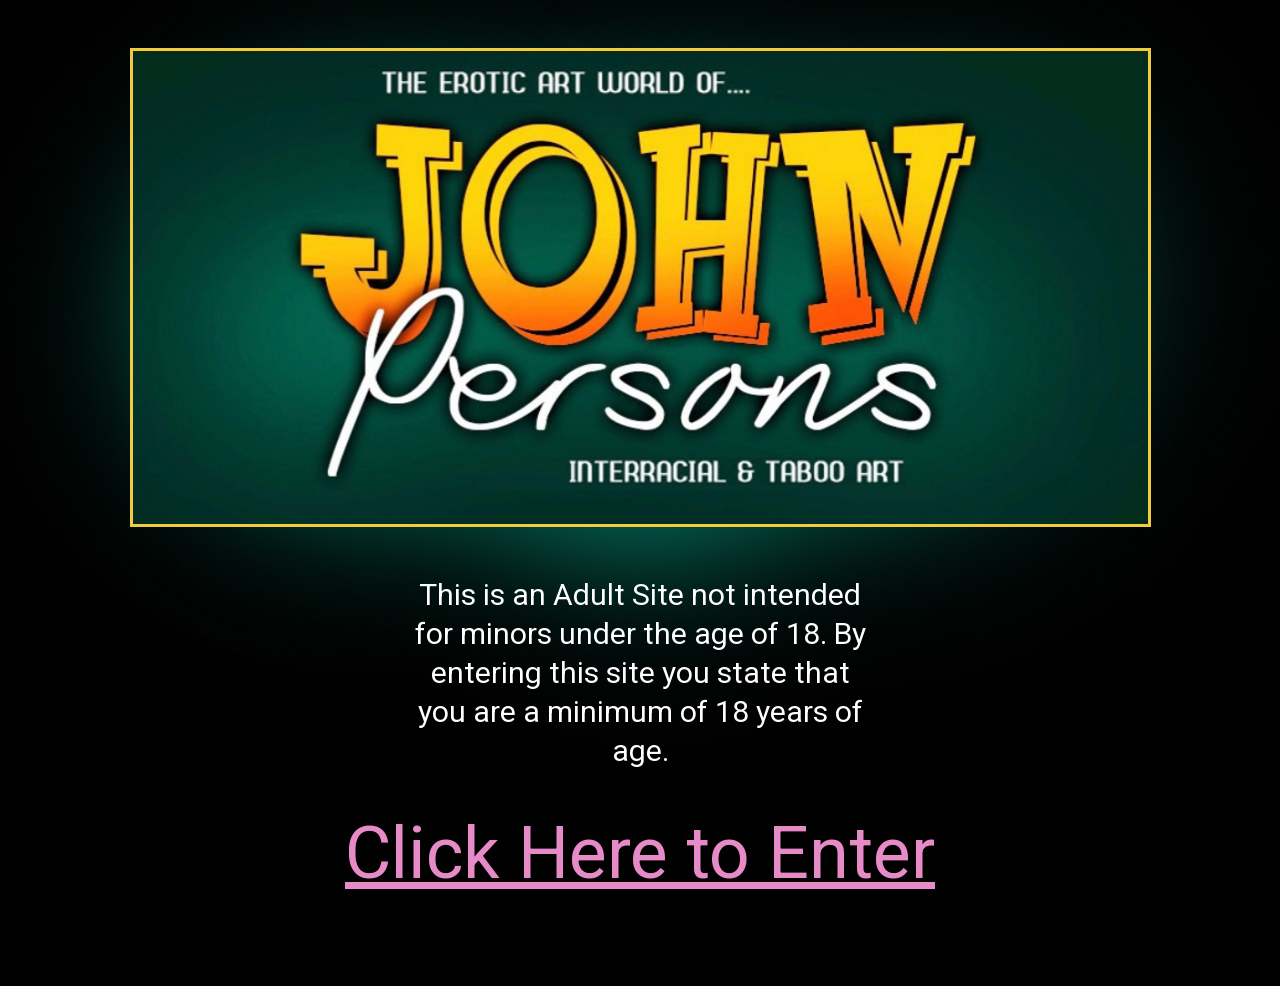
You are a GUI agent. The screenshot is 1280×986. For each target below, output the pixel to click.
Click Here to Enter (640, 853)
